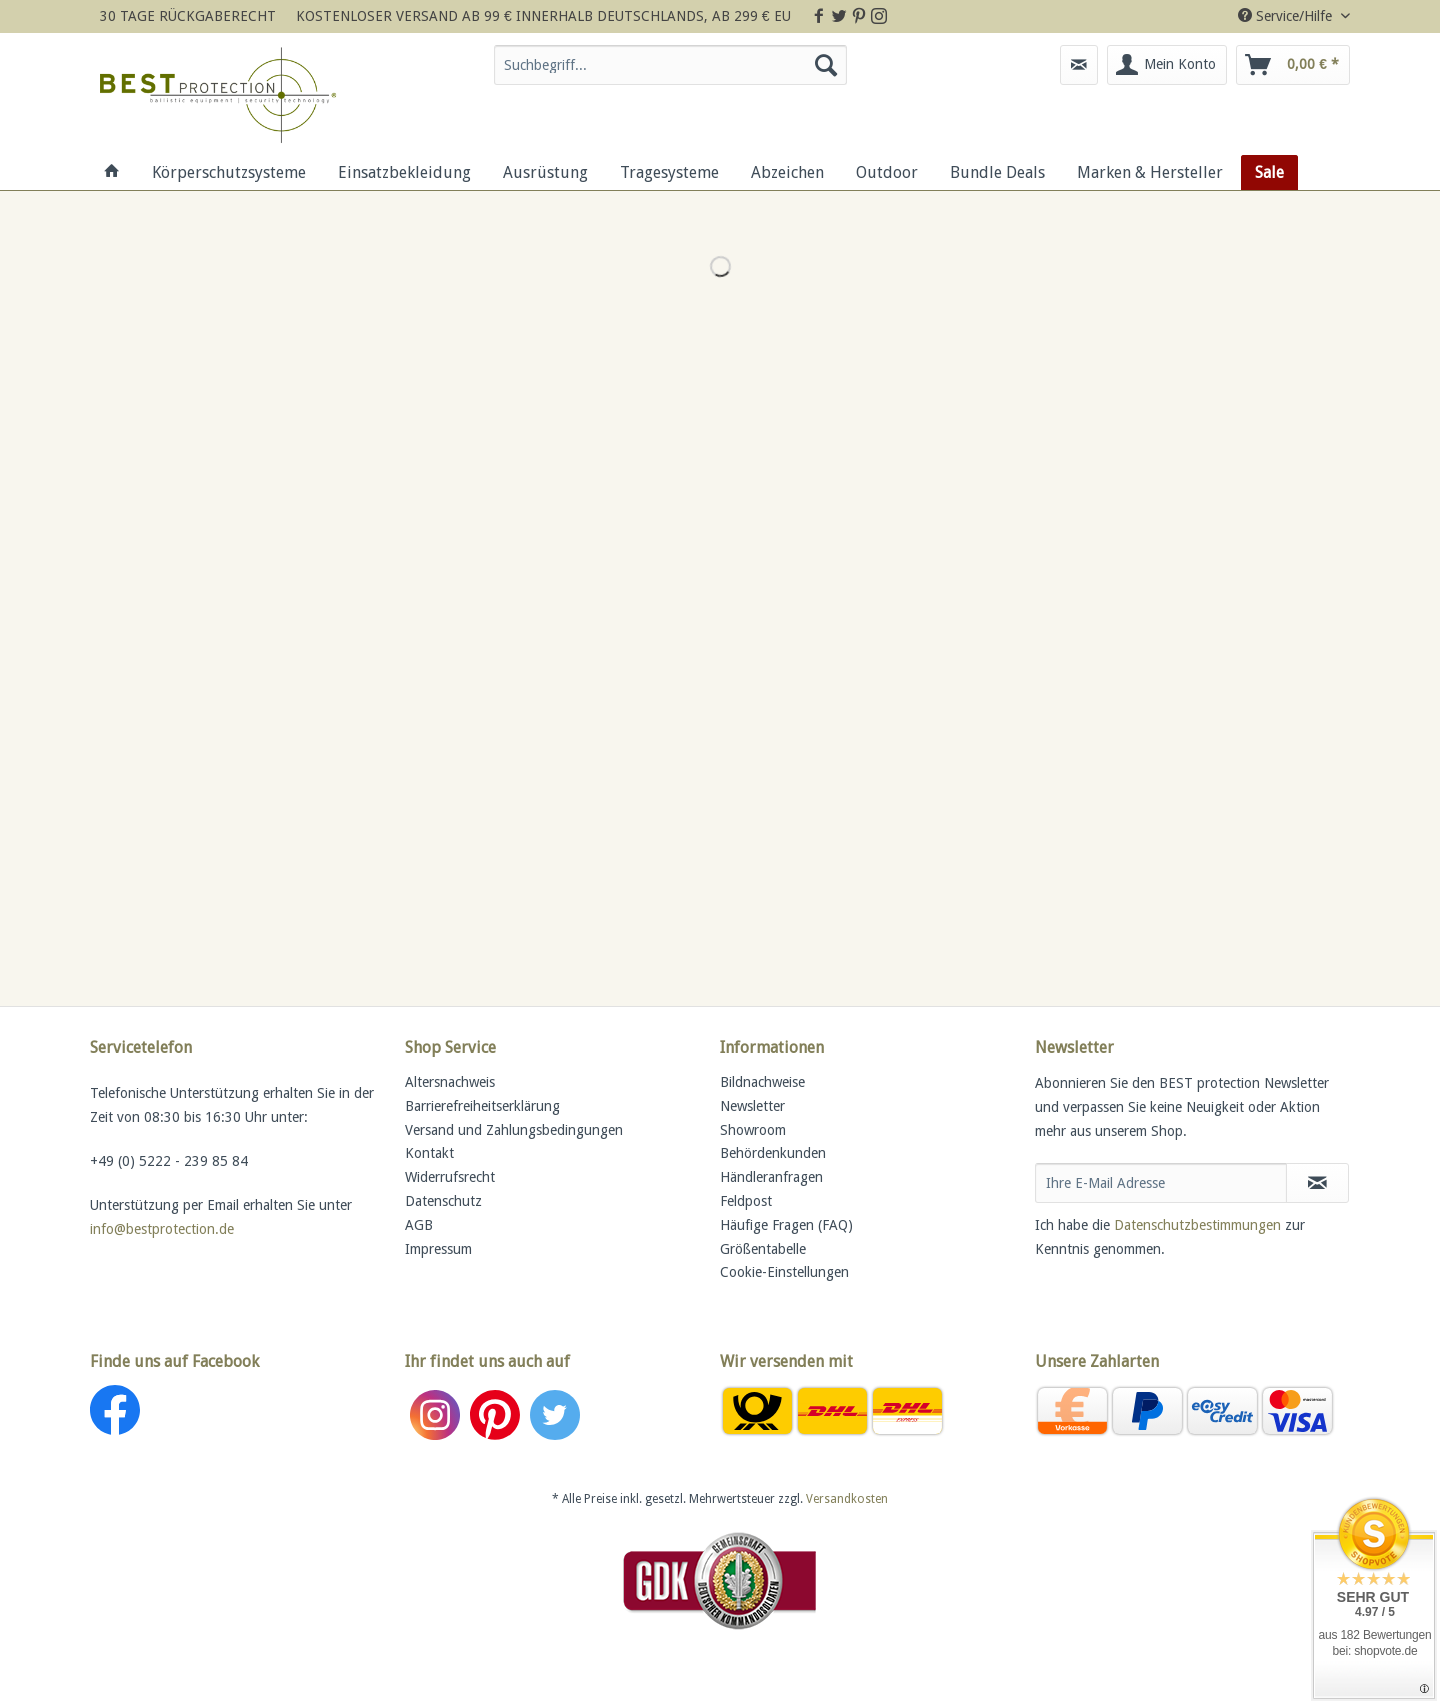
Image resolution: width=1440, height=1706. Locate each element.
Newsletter (752, 1106)
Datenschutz (443, 1201)
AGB (419, 1225)
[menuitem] (670, 73)
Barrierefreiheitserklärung (482, 1106)
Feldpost (746, 1201)
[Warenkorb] (1293, 65)
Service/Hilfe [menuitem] (1287, 16)
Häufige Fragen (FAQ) (786, 1225)
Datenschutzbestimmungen (1197, 1225)
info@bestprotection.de (162, 1229)
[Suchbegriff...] (670, 65)
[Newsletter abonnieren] (1317, 1183)
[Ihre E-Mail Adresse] (1161, 1183)
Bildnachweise (762, 1082)
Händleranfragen (771, 1177)
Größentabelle (763, 1249)
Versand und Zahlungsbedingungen (514, 1130)
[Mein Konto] (1167, 65)
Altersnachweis (450, 1082)
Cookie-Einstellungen (784, 1272)
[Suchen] (826, 65)
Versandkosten (847, 1499)
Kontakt (429, 1153)
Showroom (753, 1130)
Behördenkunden (773, 1153)
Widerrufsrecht (450, 1177)
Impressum (438, 1249)
